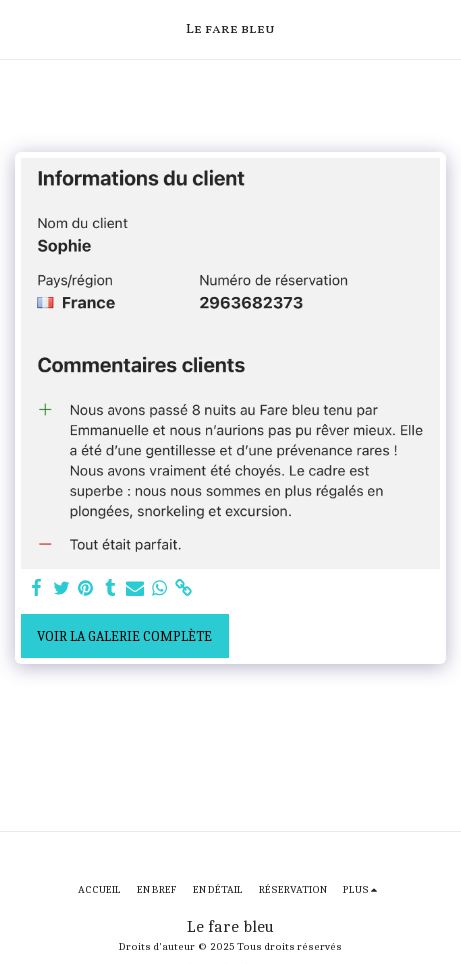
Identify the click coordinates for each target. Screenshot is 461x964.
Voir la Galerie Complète (124, 636)
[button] (22, 28)
